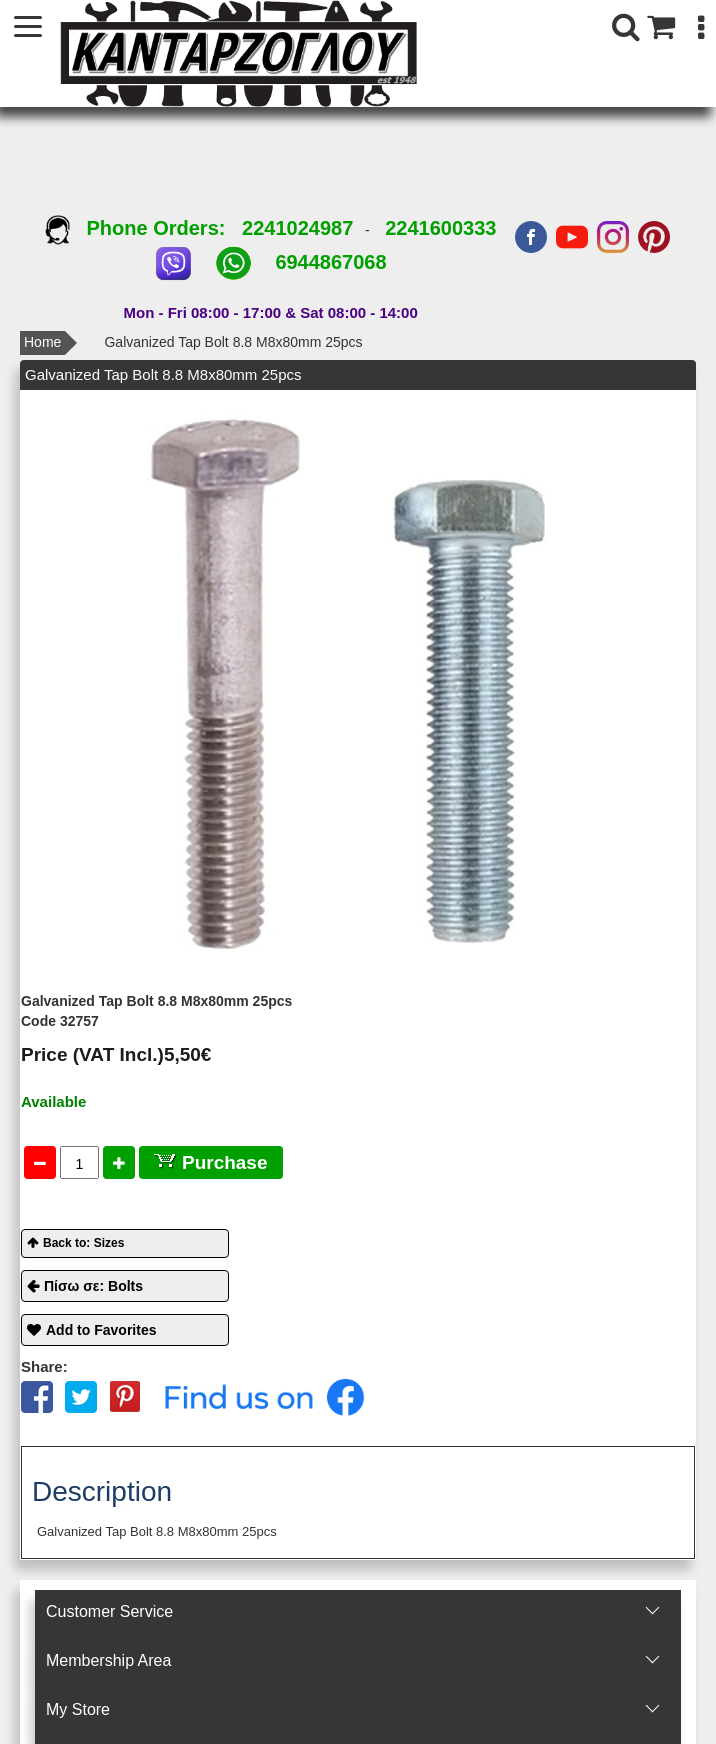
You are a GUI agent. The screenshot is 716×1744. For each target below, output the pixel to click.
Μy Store (78, 1709)
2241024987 (297, 228)
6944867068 (330, 262)
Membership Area (108, 1660)
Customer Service (109, 1611)
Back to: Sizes (83, 1243)
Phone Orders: (143, 228)
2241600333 (440, 228)
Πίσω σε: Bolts (93, 1286)
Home (42, 342)
